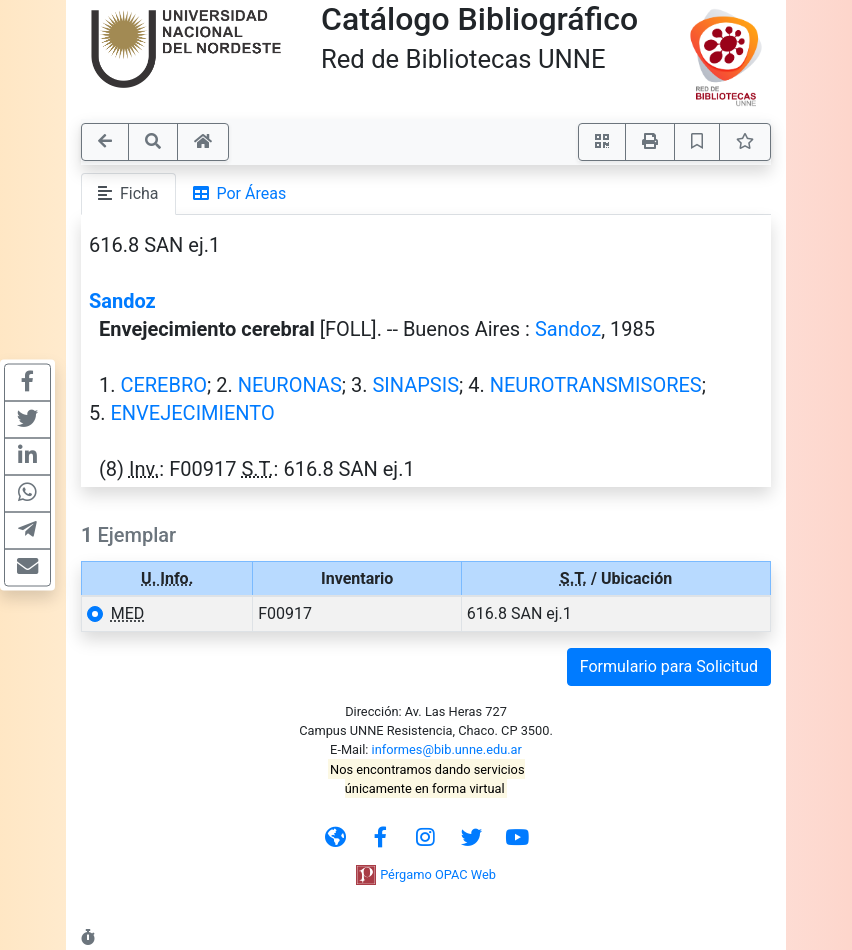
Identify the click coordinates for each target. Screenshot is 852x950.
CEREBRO (163, 385)
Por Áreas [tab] (240, 193)
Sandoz (122, 301)
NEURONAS (290, 385)
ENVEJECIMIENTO (192, 413)
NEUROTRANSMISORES (596, 385)
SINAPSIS (415, 385)
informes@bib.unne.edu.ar (447, 749)
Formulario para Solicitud (669, 666)
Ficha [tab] (128, 193)
